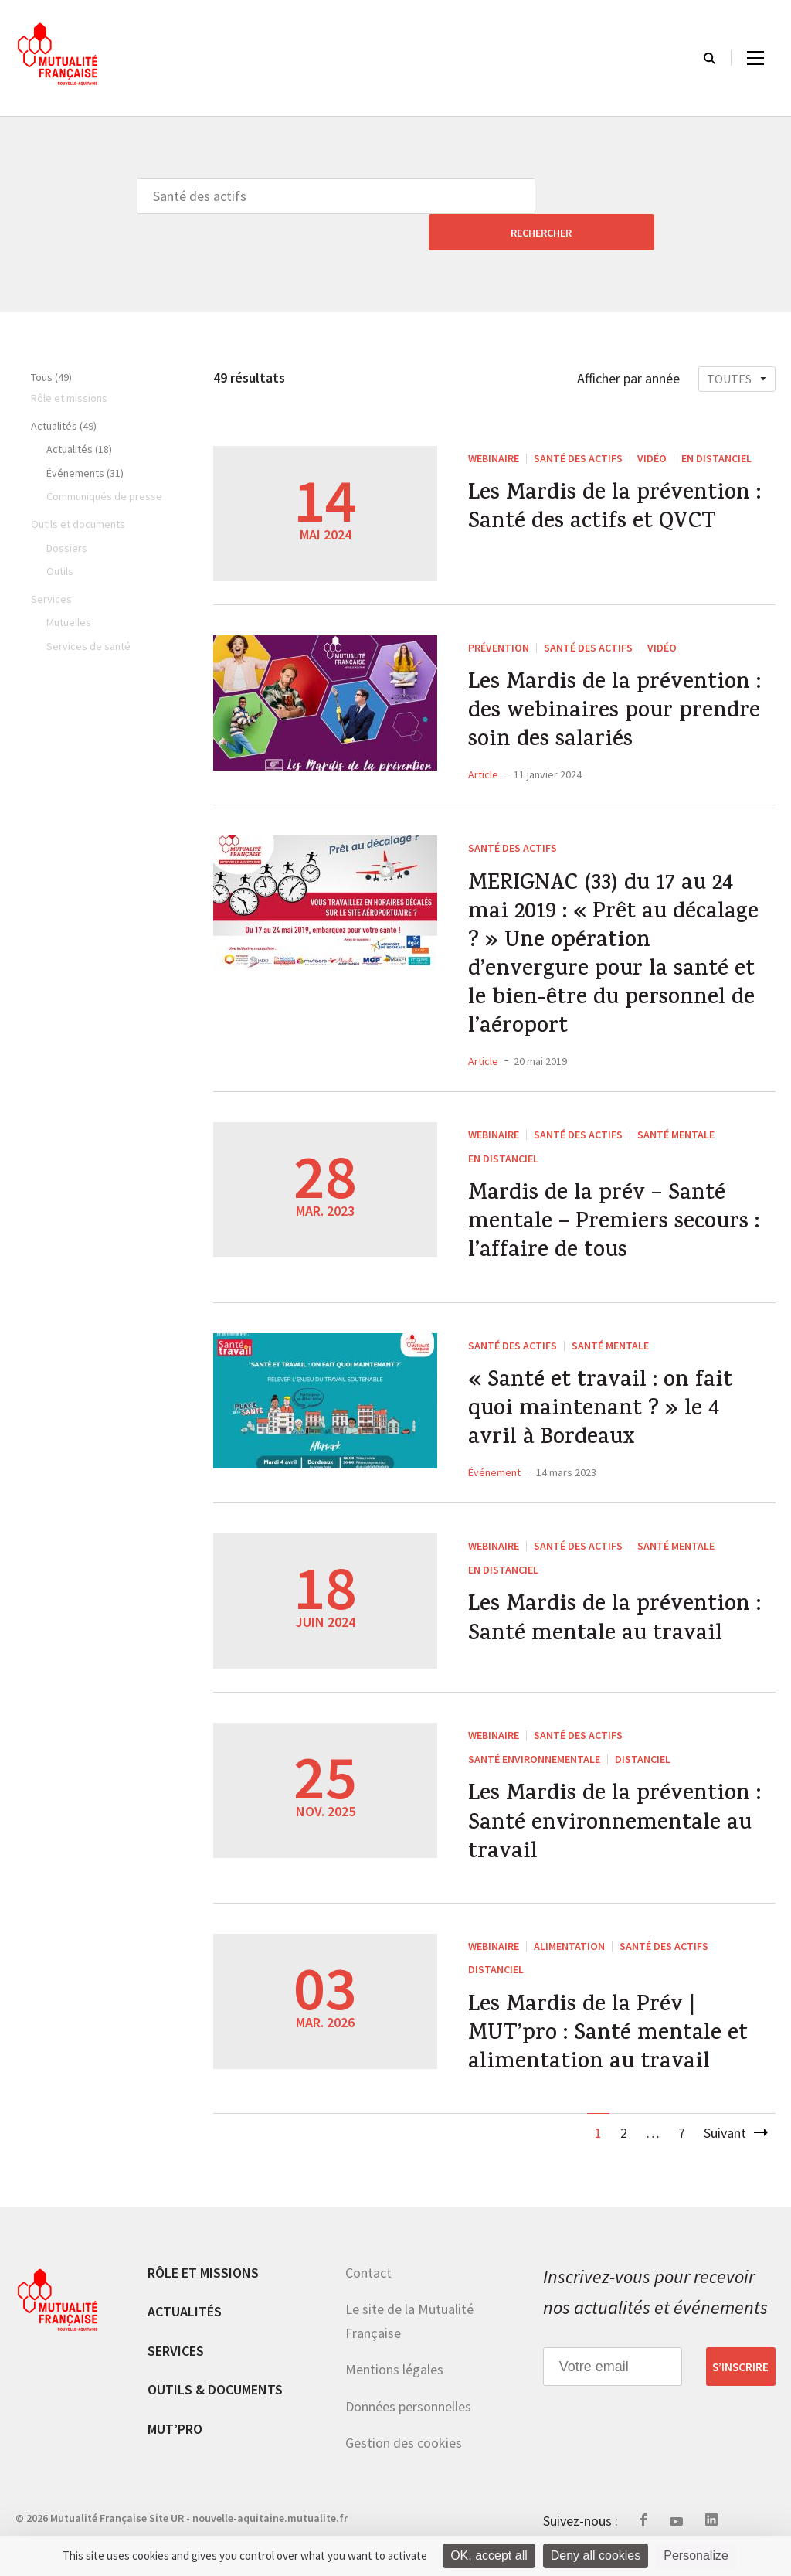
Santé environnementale (534, 1757)
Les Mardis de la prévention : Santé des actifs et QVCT (614, 475)
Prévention (498, 611)
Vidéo (652, 422)
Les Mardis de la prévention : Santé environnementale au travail (614, 1826)
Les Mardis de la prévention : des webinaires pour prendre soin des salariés (614, 680)
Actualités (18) (79, 413)
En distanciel (716, 422)
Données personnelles (408, 2418)
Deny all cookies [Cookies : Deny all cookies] (596, 2555)
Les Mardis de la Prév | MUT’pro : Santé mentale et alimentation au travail (612, 2043)
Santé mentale (676, 1119)
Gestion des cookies (403, 2455)
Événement (494, 1471)
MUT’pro (175, 2440)
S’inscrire (740, 2378)
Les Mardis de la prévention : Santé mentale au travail (614, 1621)
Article (483, 745)
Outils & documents (215, 2401)
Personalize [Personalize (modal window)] (696, 2555)
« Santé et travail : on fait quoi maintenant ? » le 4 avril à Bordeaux (605, 1405)
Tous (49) (51, 341)
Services (176, 2362)
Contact (368, 2284)
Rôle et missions (203, 2284)
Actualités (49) (64, 389)
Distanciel (642, 1757)
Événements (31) (85, 437)
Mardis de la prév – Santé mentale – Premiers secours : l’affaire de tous (613, 1211)
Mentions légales (394, 2381)
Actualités (185, 2323)
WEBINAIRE (493, 422)
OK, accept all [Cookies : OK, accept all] (489, 2555)
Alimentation (569, 1951)
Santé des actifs (578, 422)
